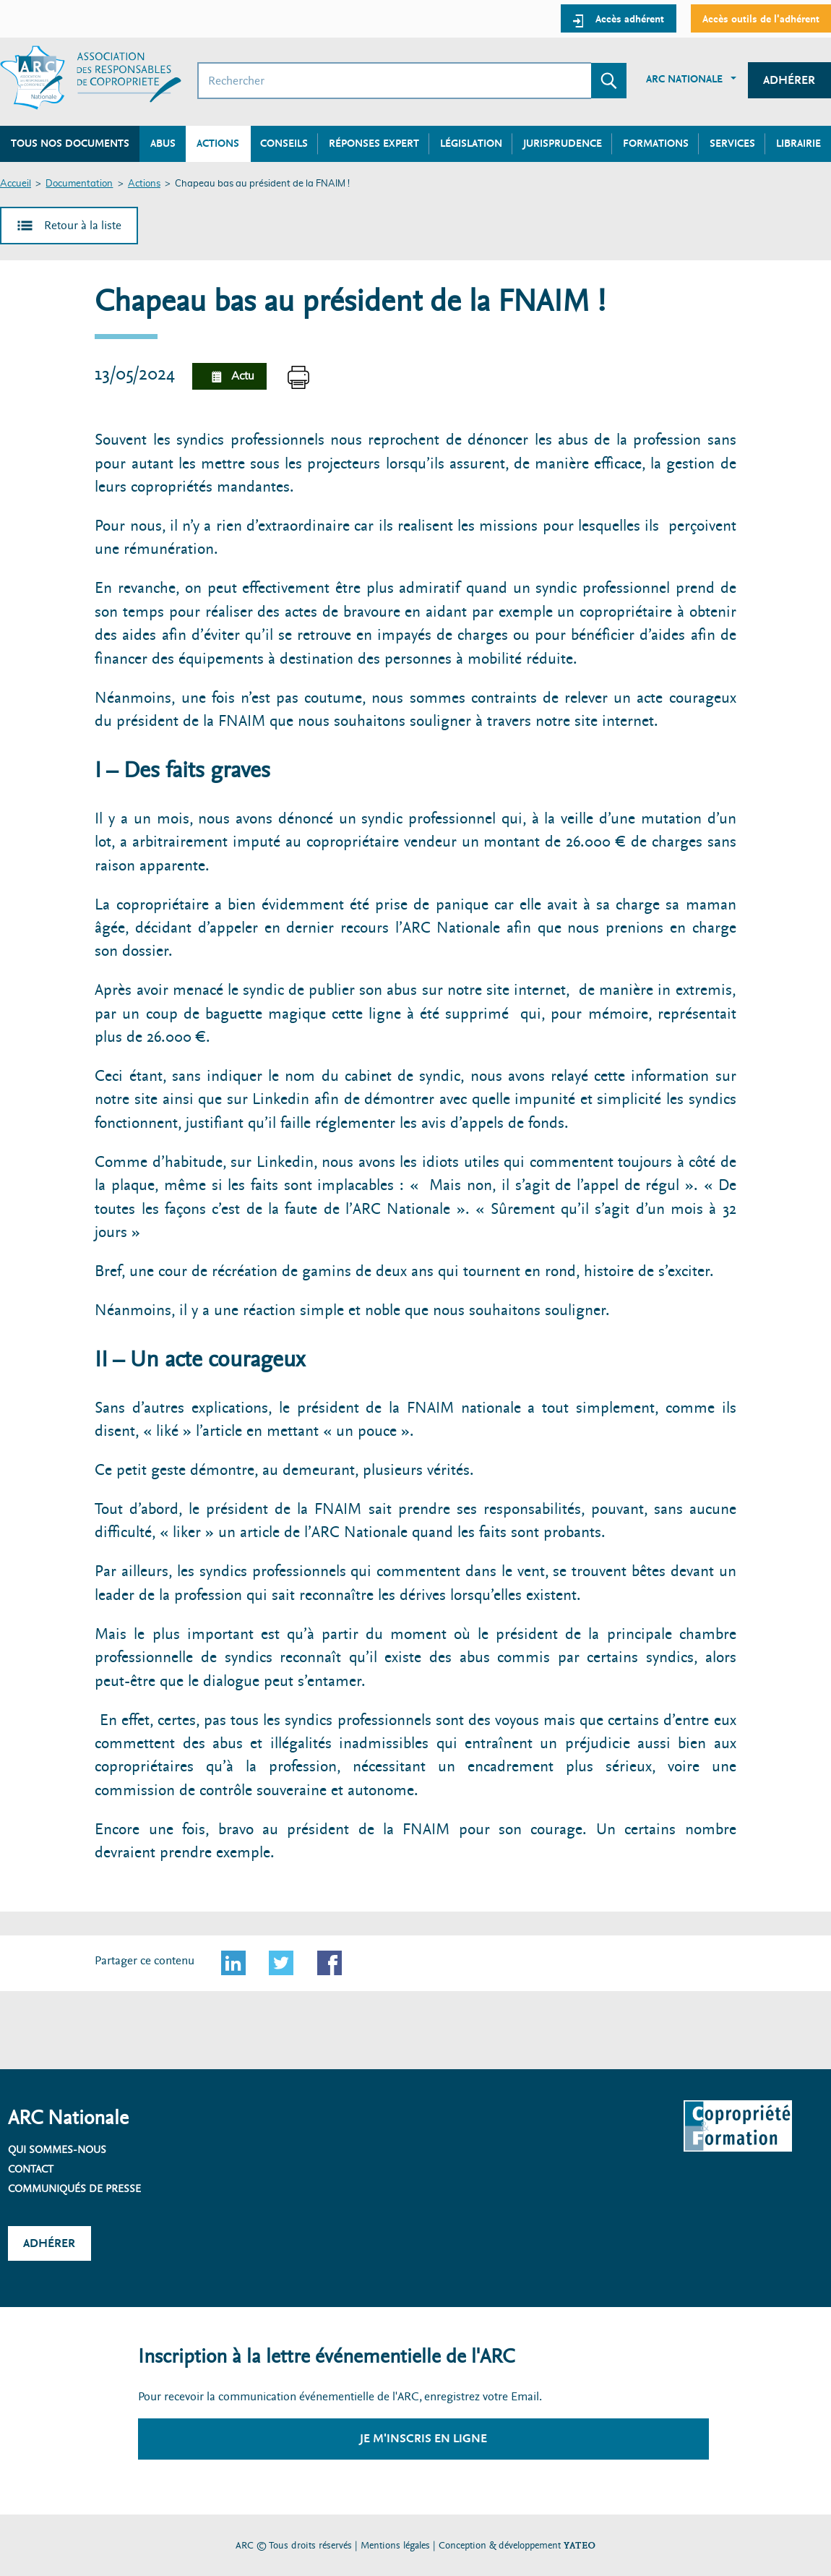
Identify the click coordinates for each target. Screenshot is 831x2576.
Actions (144, 184)
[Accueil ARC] (90, 78)
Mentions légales (395, 2545)
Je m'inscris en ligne (423, 2438)
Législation (471, 143)
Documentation (79, 184)
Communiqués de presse (74, 2188)
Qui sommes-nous (57, 2149)
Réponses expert (374, 143)
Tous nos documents (70, 143)
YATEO (579, 2545)
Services (732, 143)
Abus (163, 143)
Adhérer (789, 79)
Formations (656, 143)
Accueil (15, 184)
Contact (30, 2168)
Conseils (284, 143)
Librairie (798, 143)
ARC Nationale (684, 78)
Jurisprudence (562, 143)
